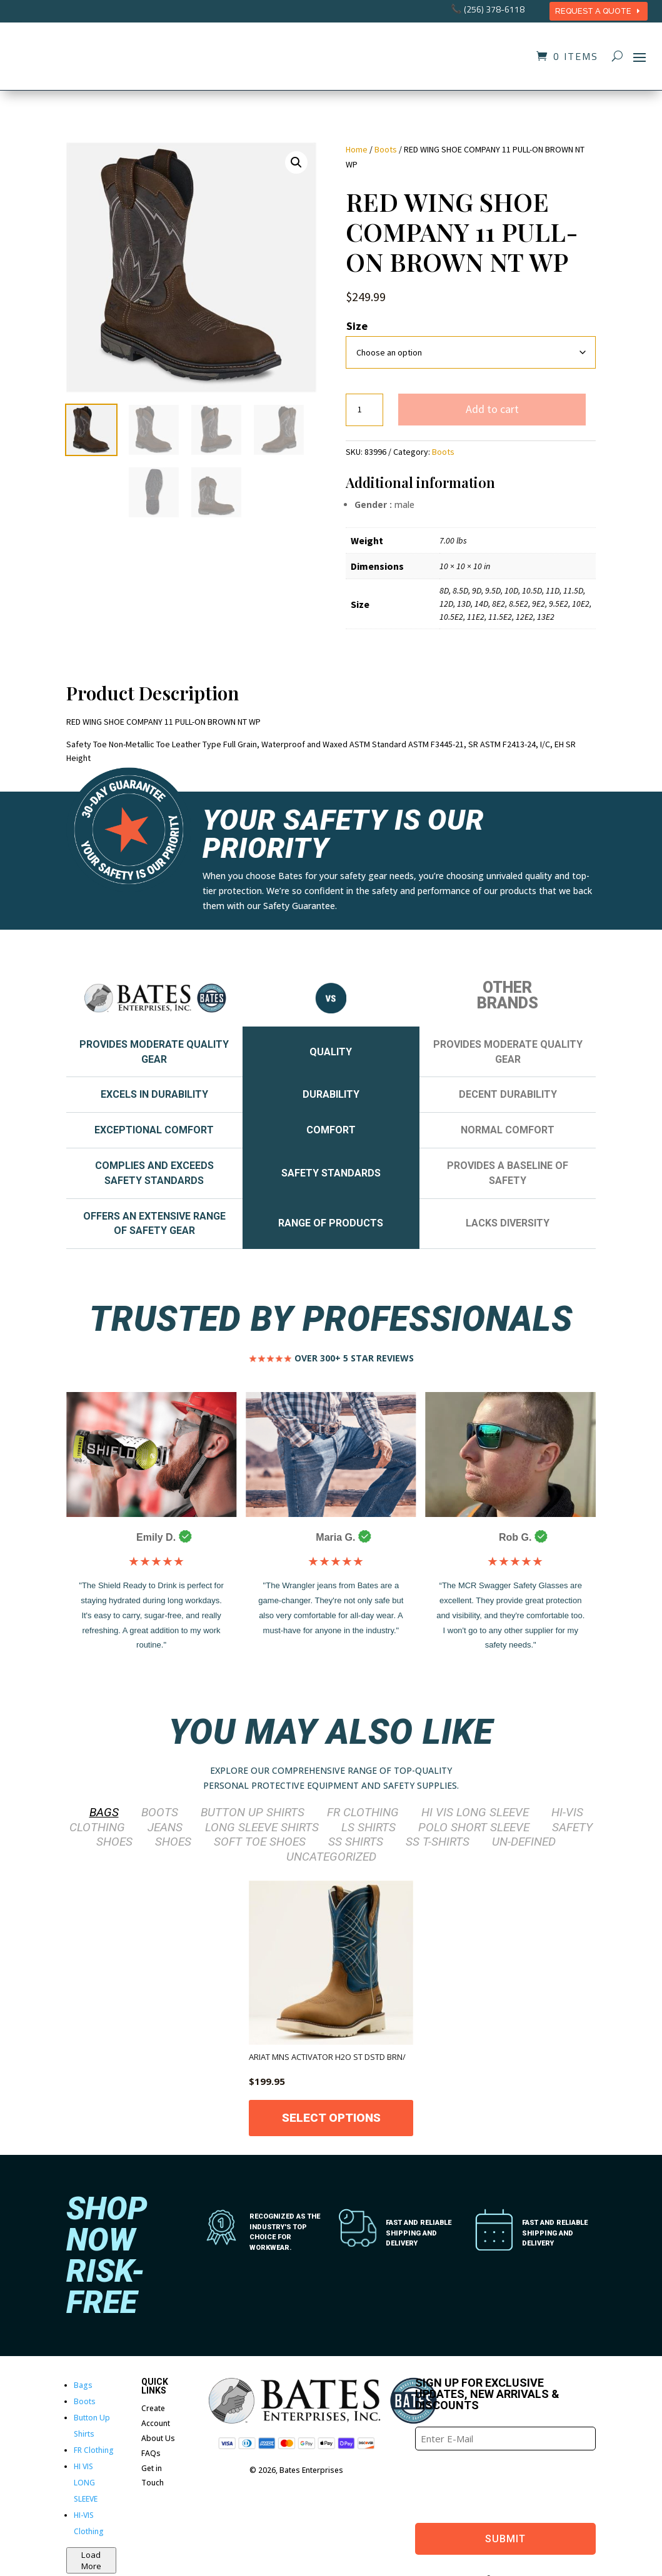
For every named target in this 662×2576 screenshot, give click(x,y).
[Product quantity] (364, 410)
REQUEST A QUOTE (593, 11)
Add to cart (492, 409)
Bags (104, 1812)
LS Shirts (368, 1827)
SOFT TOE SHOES (260, 1841)
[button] (296, 162)
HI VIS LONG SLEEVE (475, 1812)
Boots (385, 149)
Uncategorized (331, 1856)
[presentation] (510, 2484)
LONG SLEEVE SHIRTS (262, 1827)
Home (357, 149)
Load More (91, 2560)
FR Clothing (363, 1812)
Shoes (173, 1841)
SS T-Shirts (437, 1841)
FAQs (151, 2453)
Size (357, 326)
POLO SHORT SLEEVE (473, 1827)
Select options (331, 2118)
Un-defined (524, 1841)
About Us (158, 2438)
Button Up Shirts (252, 1812)
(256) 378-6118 (494, 9)
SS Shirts (355, 1841)
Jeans (165, 1827)
